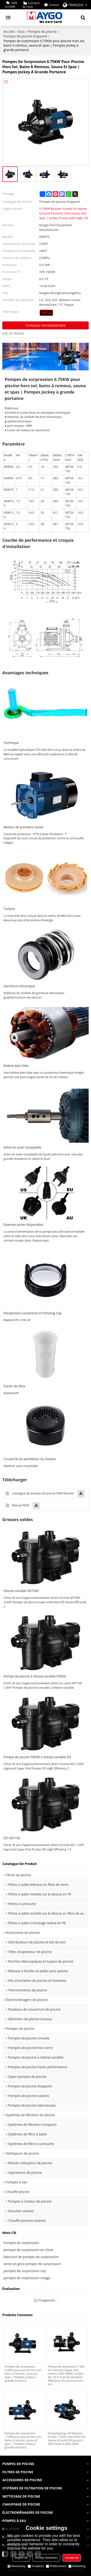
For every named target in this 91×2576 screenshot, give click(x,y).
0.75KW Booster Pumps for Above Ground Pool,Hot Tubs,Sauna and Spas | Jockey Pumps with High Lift (63, 213)
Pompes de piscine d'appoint (25, 36)
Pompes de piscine (42, 31)
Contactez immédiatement (45, 325)
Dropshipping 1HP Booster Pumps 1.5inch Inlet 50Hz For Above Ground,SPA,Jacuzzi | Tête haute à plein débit (67, 2438)
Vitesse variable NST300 (21, 1590)
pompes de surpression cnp (25, 2271)
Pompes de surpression (21, 2243)
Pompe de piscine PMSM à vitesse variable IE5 (37, 1757)
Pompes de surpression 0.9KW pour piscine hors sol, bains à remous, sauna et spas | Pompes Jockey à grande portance (23, 2374)
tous (21, 31)
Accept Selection (46, 2557)
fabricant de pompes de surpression (31, 2257)
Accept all (71, 2557)
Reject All (21, 2557)
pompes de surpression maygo (27, 2278)
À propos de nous (31, 5)
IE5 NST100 (12, 1838)
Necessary (16, 2566)
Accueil (9, 31)
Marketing (76, 2566)
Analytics (36, 2566)
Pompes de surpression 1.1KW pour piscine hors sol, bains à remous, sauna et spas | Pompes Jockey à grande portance (23, 2440)
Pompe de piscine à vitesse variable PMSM (35, 1676)
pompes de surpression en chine (28, 2250)
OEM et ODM (11, 5)
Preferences (56, 2566)
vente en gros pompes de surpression (32, 2264)
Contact (54, 5)
